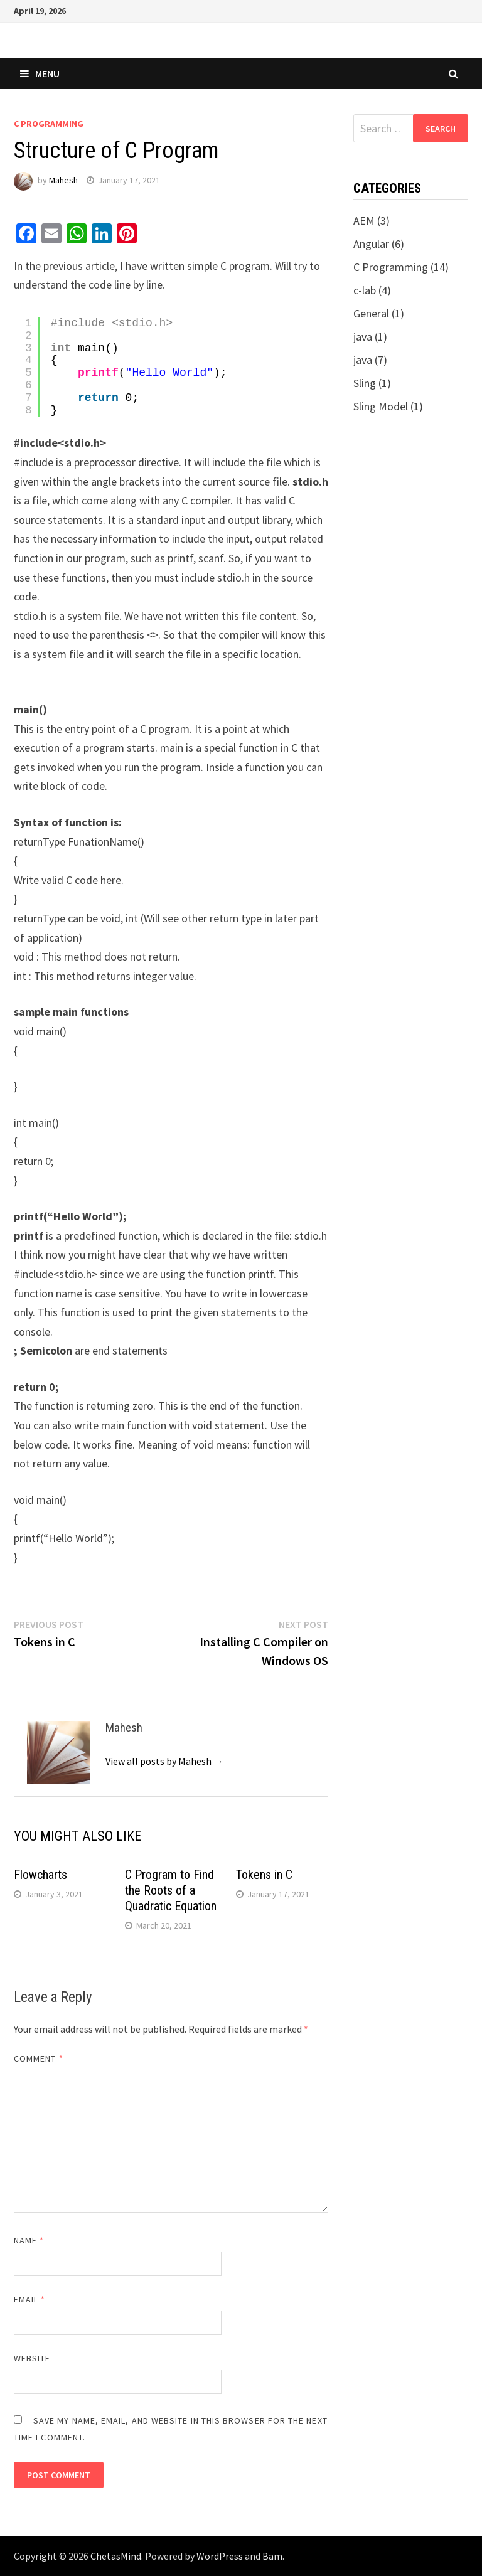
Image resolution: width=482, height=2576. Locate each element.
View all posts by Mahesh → (164, 1761)
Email (30, 2299)
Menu (40, 73)
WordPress (219, 2556)
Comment (38, 2058)
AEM (364, 220)
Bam (272, 2556)
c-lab (364, 290)
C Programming (48, 123)
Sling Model (380, 406)
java (362, 336)
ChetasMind (115, 2556)
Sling (364, 383)
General (371, 313)
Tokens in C (264, 1874)
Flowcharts (40, 1874)
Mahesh (63, 180)
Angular (371, 244)
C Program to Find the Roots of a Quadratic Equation (171, 1890)
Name (29, 2240)
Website (32, 2358)
